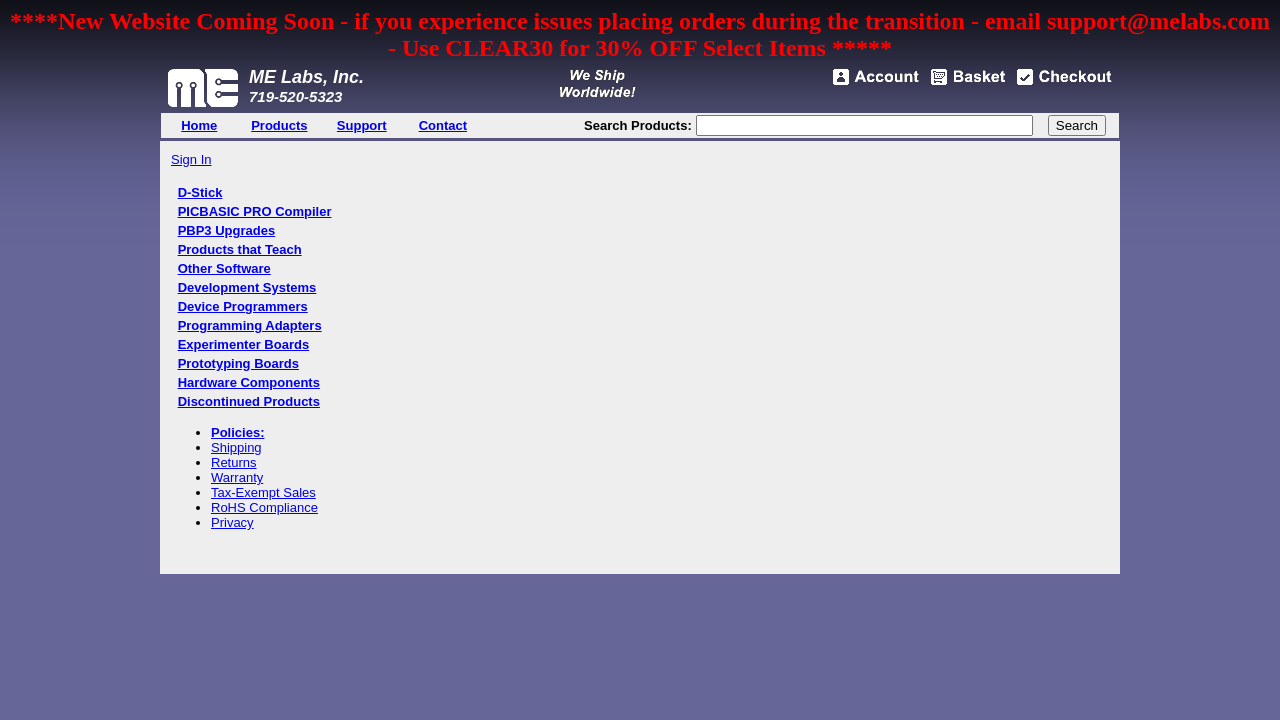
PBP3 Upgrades (227, 230)
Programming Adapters (250, 325)
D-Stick (200, 192)
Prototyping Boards (238, 363)
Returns (234, 462)
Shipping (236, 447)
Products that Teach (240, 249)
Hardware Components (249, 382)
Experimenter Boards (244, 344)
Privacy (232, 522)
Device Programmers (243, 306)
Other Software (224, 268)
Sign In (191, 159)
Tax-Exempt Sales (263, 492)
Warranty (237, 477)
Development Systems (247, 287)
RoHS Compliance (264, 507)
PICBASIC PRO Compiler (255, 211)
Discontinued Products (249, 401)
